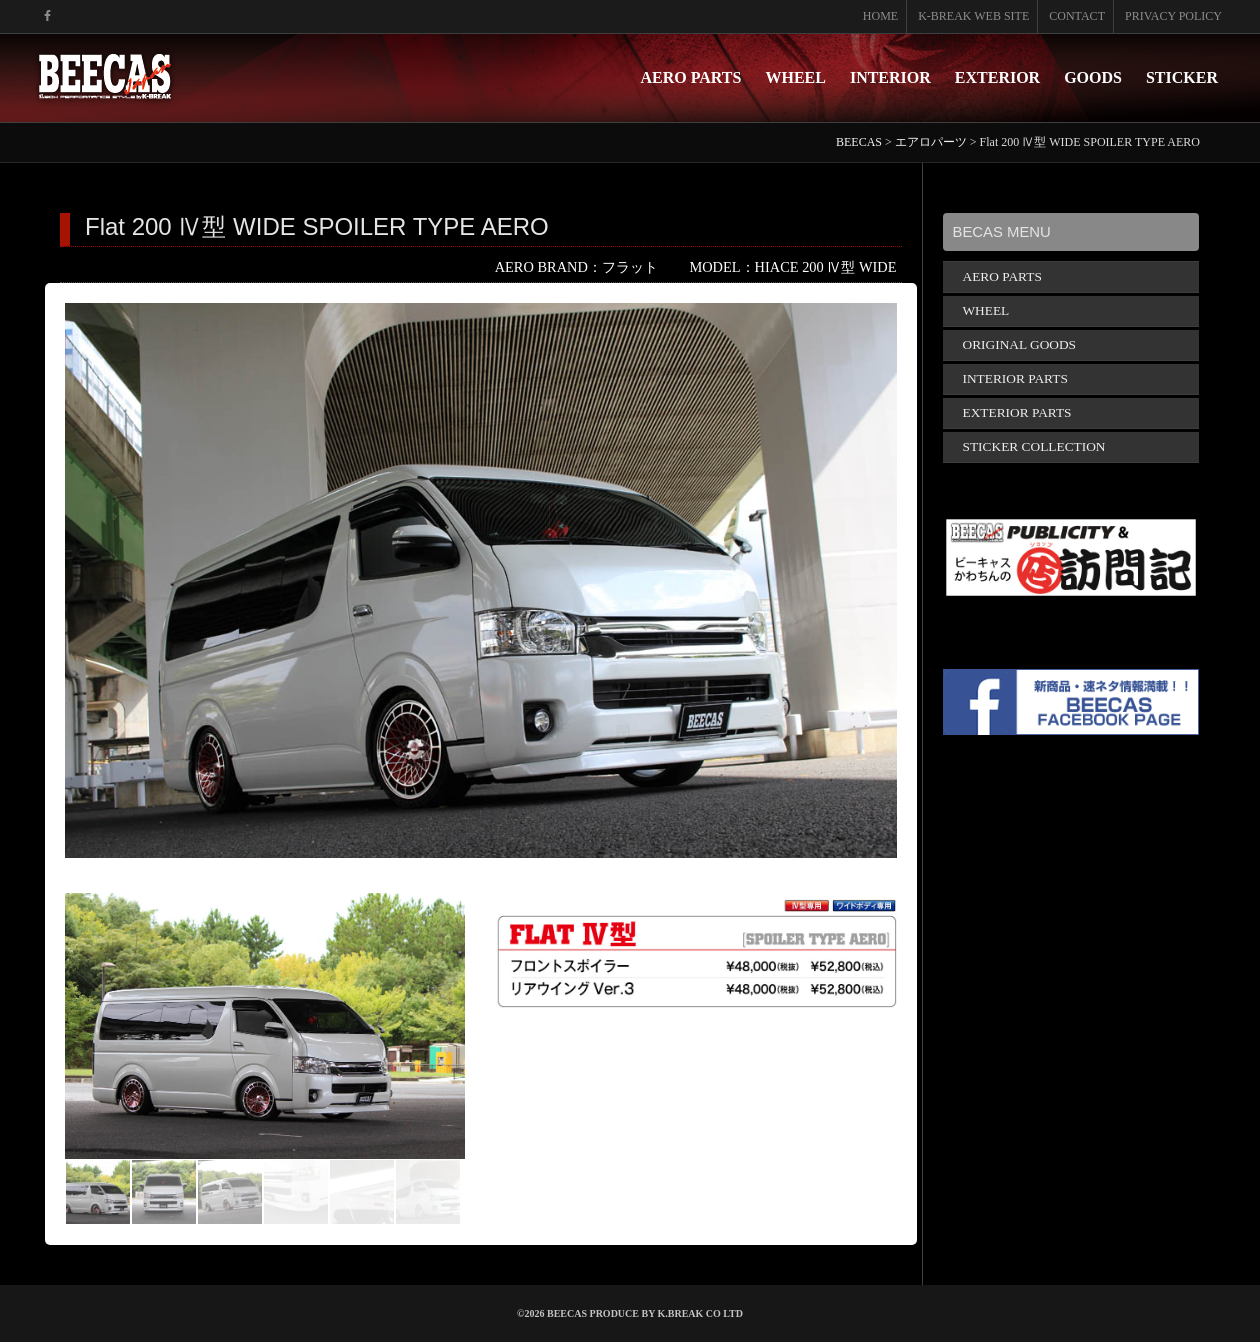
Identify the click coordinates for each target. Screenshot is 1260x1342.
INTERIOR (890, 77)
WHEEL (795, 77)
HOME (880, 16)
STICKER (1182, 77)
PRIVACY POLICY (1173, 16)
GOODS (1093, 77)
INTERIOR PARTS (1015, 378)
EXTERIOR (997, 77)
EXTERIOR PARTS (1017, 412)
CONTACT (1077, 16)
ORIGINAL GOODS (1020, 344)
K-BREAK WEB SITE (973, 16)
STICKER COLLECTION (1034, 446)
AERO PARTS (691, 77)
